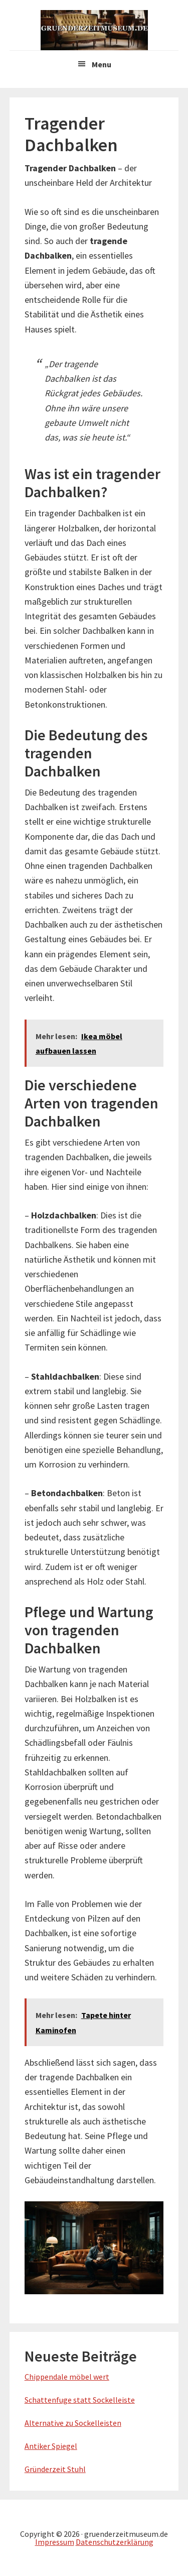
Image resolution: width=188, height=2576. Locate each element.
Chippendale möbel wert (67, 2377)
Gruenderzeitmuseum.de (94, 30)
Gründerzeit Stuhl (55, 2469)
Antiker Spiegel (51, 2446)
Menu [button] (101, 64)
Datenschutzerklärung (114, 2542)
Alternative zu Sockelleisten (73, 2423)
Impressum (54, 2542)
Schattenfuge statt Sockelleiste (80, 2400)
